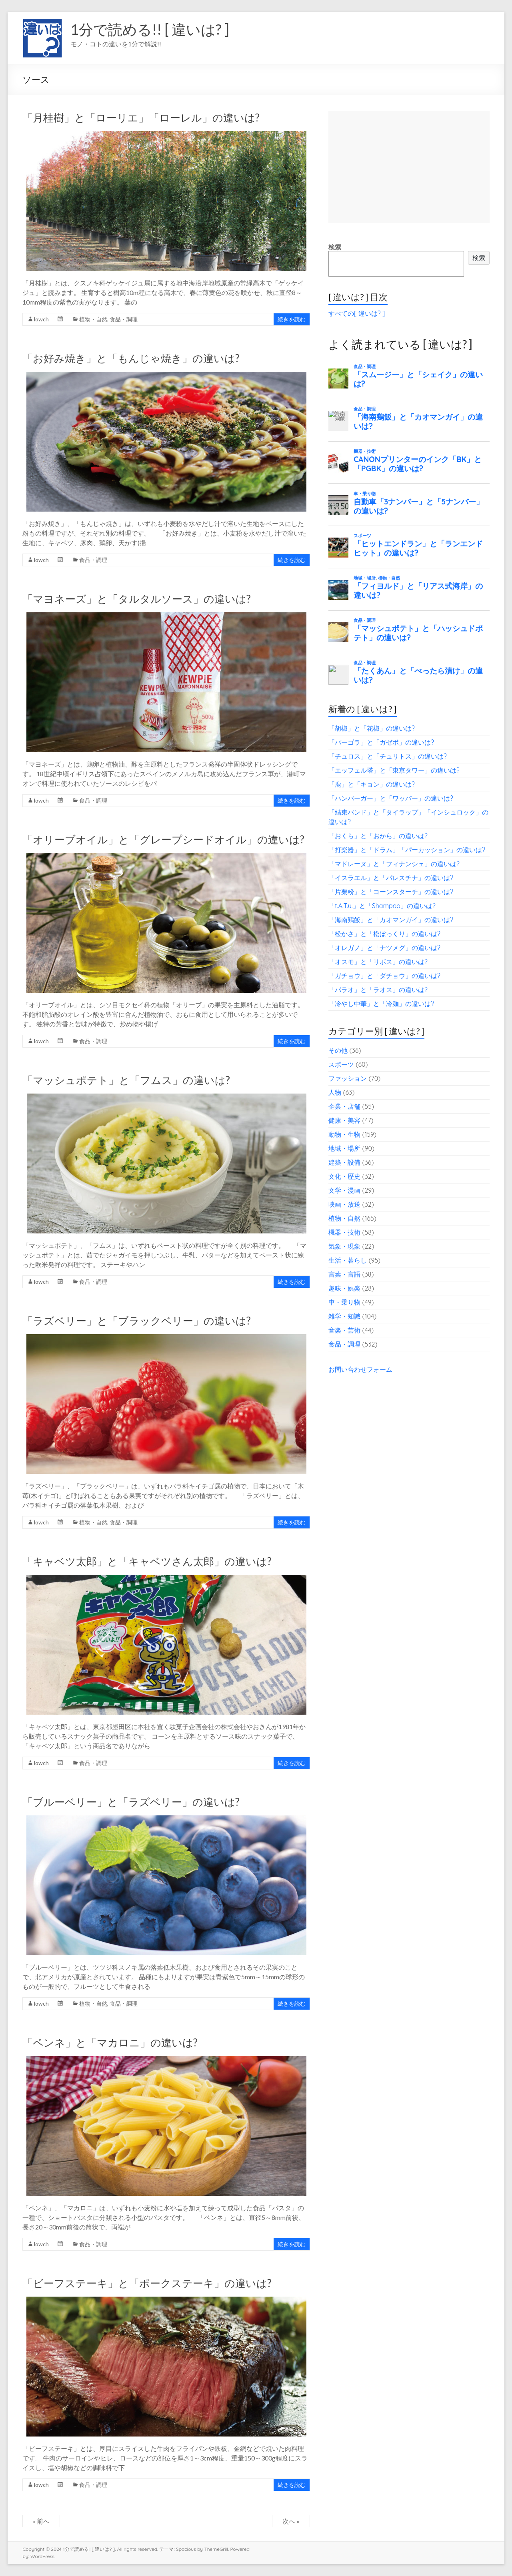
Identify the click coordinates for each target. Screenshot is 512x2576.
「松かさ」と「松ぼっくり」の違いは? (384, 934)
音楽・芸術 (344, 1330)
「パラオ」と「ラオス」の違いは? (378, 990)
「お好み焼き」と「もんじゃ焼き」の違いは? (131, 358)
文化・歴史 (344, 1176)
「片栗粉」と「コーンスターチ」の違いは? (390, 892)
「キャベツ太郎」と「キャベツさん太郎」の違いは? (147, 1561)
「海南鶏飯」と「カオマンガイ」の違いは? (390, 920)
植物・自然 (93, 319)
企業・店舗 (344, 1106)
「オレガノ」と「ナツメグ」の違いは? (384, 948)
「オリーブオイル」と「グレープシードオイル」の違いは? (163, 839)
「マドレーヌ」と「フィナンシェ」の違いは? (394, 864)
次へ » (291, 2521)
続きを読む (292, 319)
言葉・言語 (344, 1274)
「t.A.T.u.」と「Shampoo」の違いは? (382, 906)
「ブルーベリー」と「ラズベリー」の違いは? (131, 1801)
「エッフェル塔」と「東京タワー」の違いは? (394, 770)
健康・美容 (344, 1120)
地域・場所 (344, 1148)
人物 (334, 1092)
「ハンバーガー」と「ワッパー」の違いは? (390, 798)
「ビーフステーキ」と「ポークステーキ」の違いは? (147, 2283)
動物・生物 (344, 1134)
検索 (334, 247)
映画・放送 (344, 1204)
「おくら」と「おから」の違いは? (378, 836)
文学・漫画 (344, 1190)
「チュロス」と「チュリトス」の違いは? (387, 756)
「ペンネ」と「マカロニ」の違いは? (110, 2042)
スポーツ (341, 1064)
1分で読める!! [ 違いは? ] (149, 29)
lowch (41, 319)
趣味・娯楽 (344, 1288)
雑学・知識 (344, 1316)
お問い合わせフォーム (360, 1369)
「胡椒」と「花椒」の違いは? (371, 728)
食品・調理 (124, 319)
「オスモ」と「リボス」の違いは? (378, 962)
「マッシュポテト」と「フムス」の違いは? (126, 1080)
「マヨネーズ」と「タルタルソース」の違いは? (136, 598)
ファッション (347, 1078)
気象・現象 (344, 1246)
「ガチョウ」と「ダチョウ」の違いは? (384, 976)
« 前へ (41, 2521)
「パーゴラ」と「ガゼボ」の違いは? (381, 742)
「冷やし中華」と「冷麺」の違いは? (381, 1004)
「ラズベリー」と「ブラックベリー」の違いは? (136, 1320)
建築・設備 (344, 1162)
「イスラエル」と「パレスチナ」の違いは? (390, 878)
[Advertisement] (408, 167)
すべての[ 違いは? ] (356, 313)
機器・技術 (344, 1232)
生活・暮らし (347, 1260)
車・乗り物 (344, 1302)
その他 (338, 1050)
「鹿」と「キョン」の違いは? (371, 784)
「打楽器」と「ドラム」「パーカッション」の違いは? (406, 850)
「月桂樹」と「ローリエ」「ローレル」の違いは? (141, 117)
